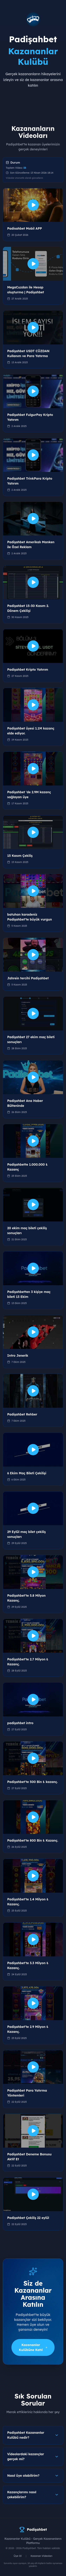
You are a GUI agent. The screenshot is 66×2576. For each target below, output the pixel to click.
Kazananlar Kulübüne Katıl (33, 2347)
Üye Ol (18, 2556)
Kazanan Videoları (41, 2556)
